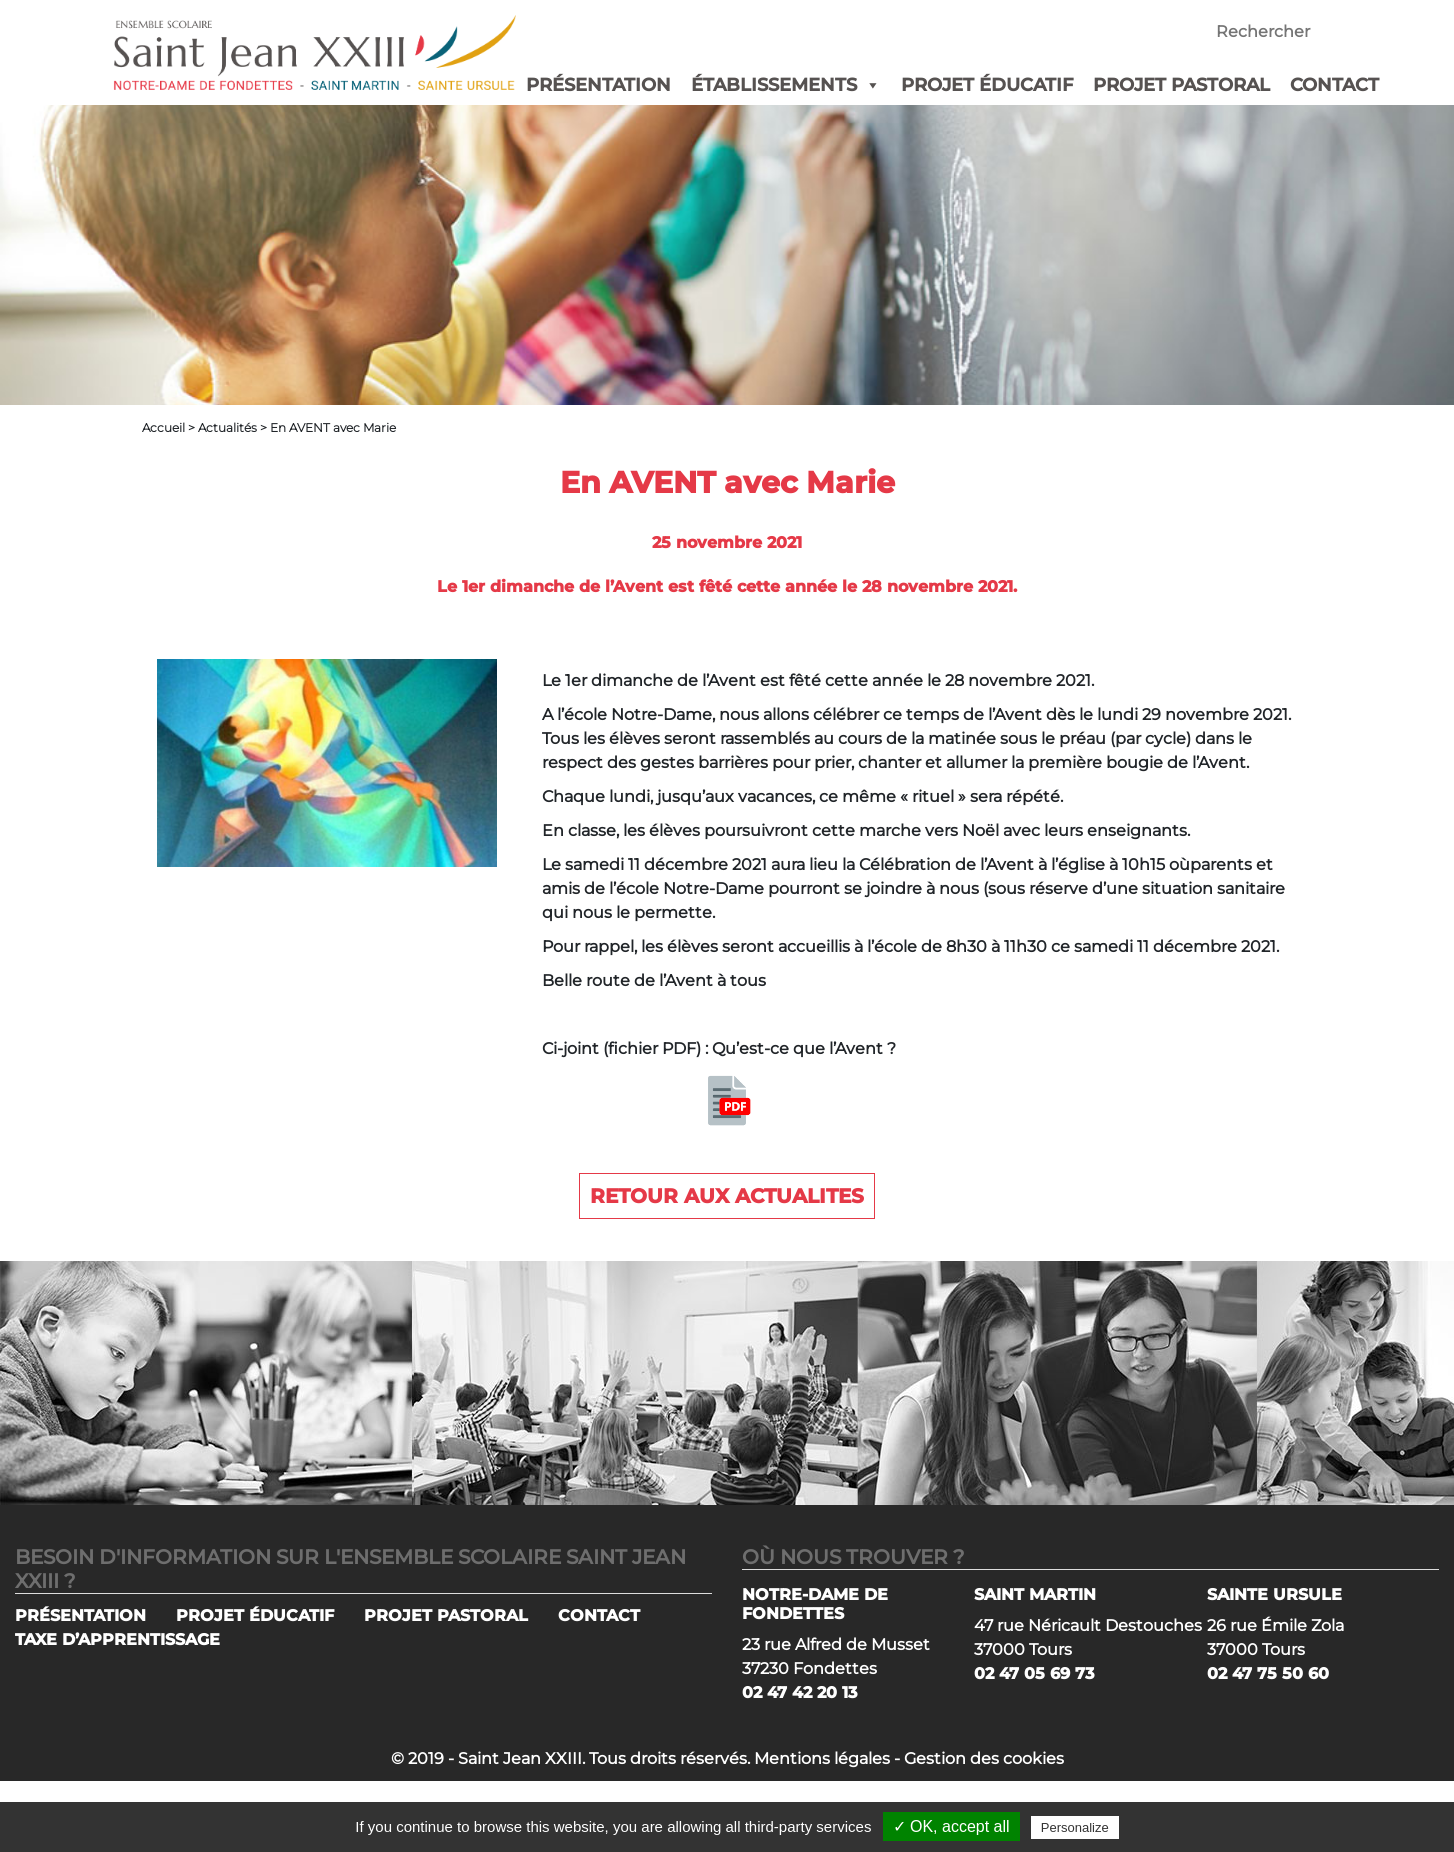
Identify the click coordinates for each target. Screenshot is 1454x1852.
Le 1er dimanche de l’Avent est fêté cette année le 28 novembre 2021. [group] (818, 680)
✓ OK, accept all (951, 1826)
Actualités (227, 427)
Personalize (1075, 1827)
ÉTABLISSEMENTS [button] (786, 85)
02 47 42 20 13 (799, 1692)
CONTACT (1334, 85)
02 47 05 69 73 (1034, 1673)
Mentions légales (822, 1758)
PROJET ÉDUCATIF (987, 85)
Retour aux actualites (727, 1196)
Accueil (163, 427)
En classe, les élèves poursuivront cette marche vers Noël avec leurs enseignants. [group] (866, 830)
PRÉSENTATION (598, 85)
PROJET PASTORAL (1181, 85)
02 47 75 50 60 (1268, 1673)
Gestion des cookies (984, 1758)
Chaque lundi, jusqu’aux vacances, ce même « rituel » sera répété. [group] (802, 796)
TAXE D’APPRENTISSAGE (117, 1639)
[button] (869, 85)
